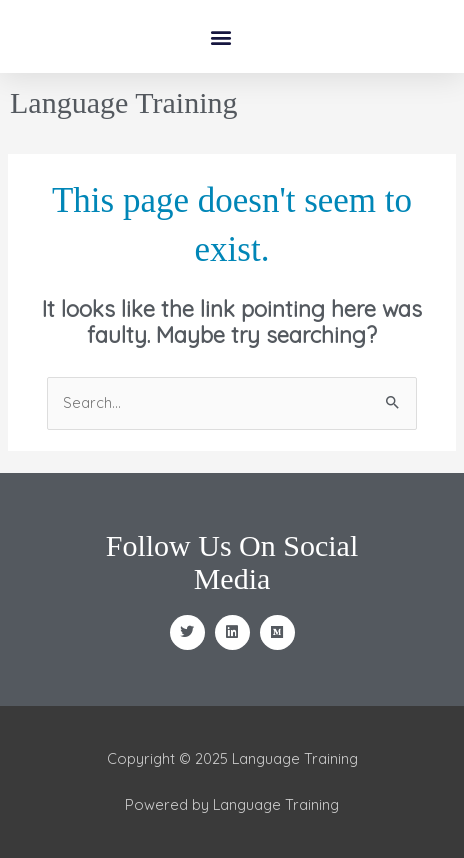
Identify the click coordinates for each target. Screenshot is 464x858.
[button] (221, 36)
